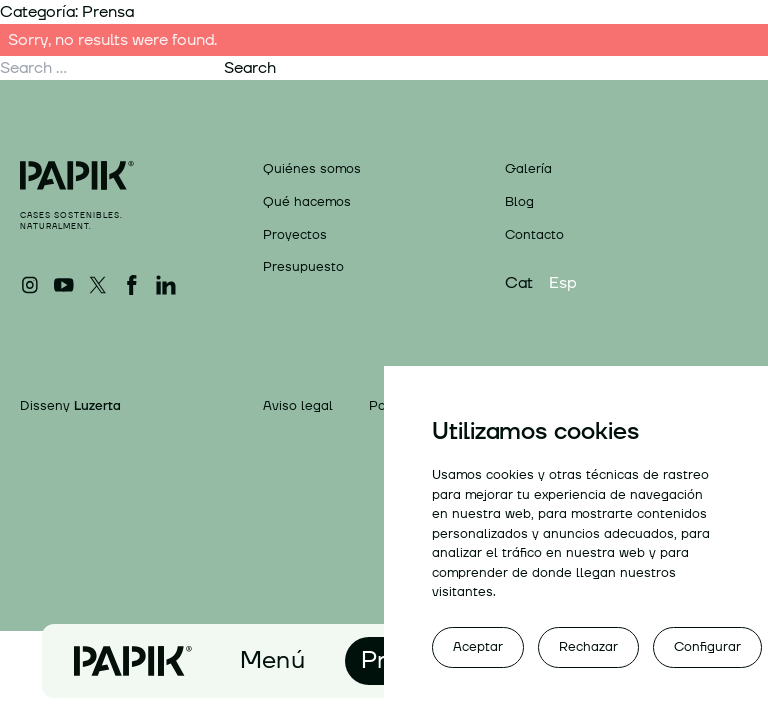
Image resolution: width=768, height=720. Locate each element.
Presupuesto (303, 267)
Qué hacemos (307, 202)
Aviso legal (298, 406)
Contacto (534, 235)
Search (250, 68)
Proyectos (295, 235)
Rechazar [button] (588, 647)
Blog (519, 202)
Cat (519, 283)
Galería (528, 169)
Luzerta (97, 406)
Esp (563, 283)
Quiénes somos (312, 169)
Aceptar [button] (478, 647)
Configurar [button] (707, 647)
